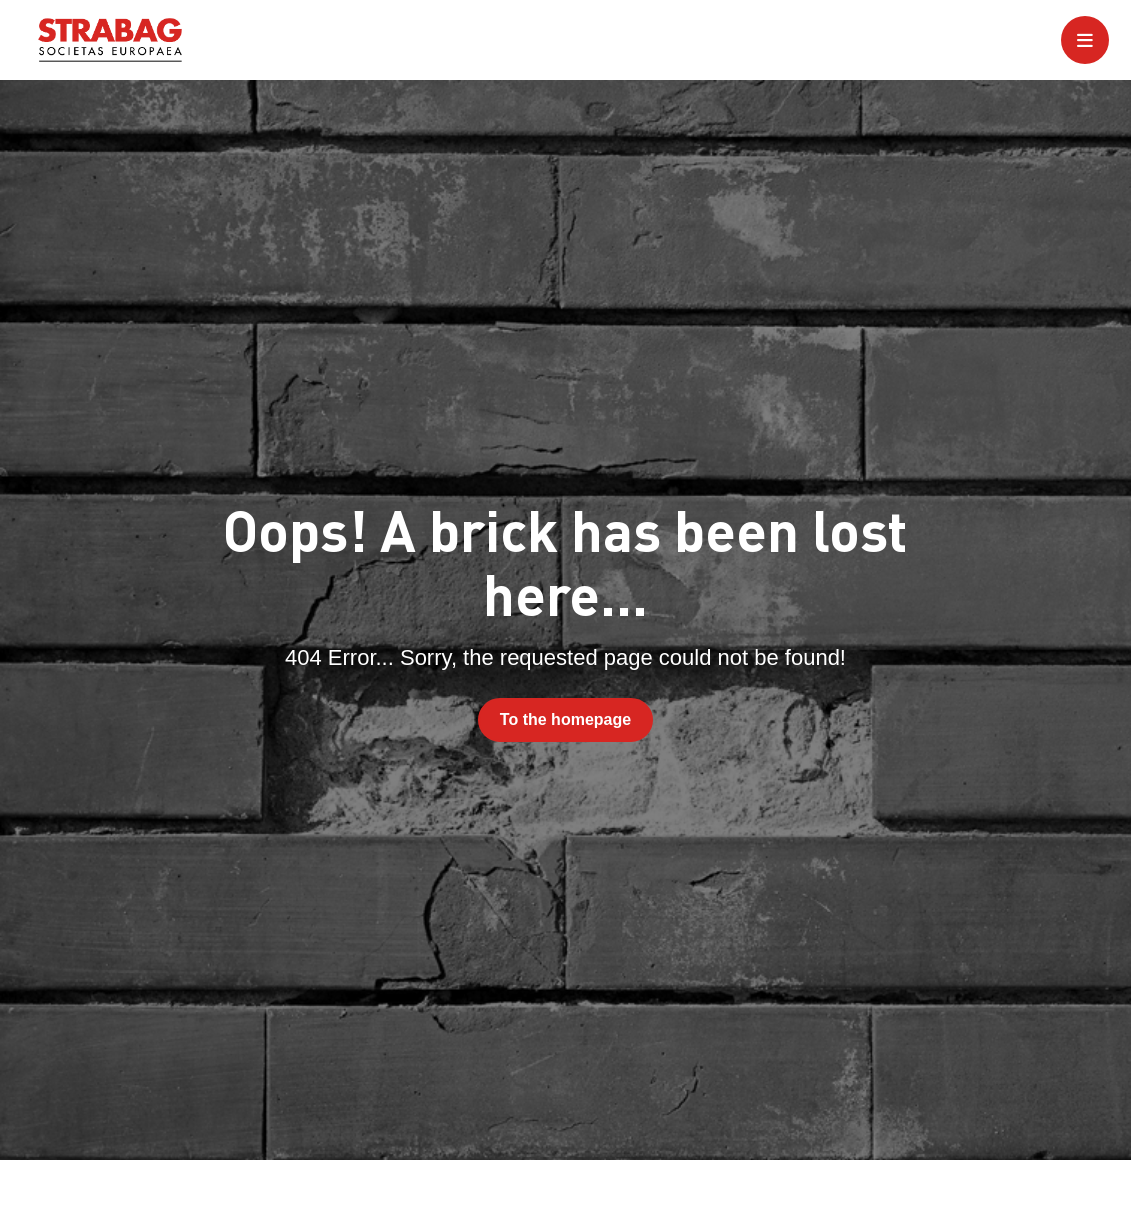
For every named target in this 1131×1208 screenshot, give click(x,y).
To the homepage (565, 719)
